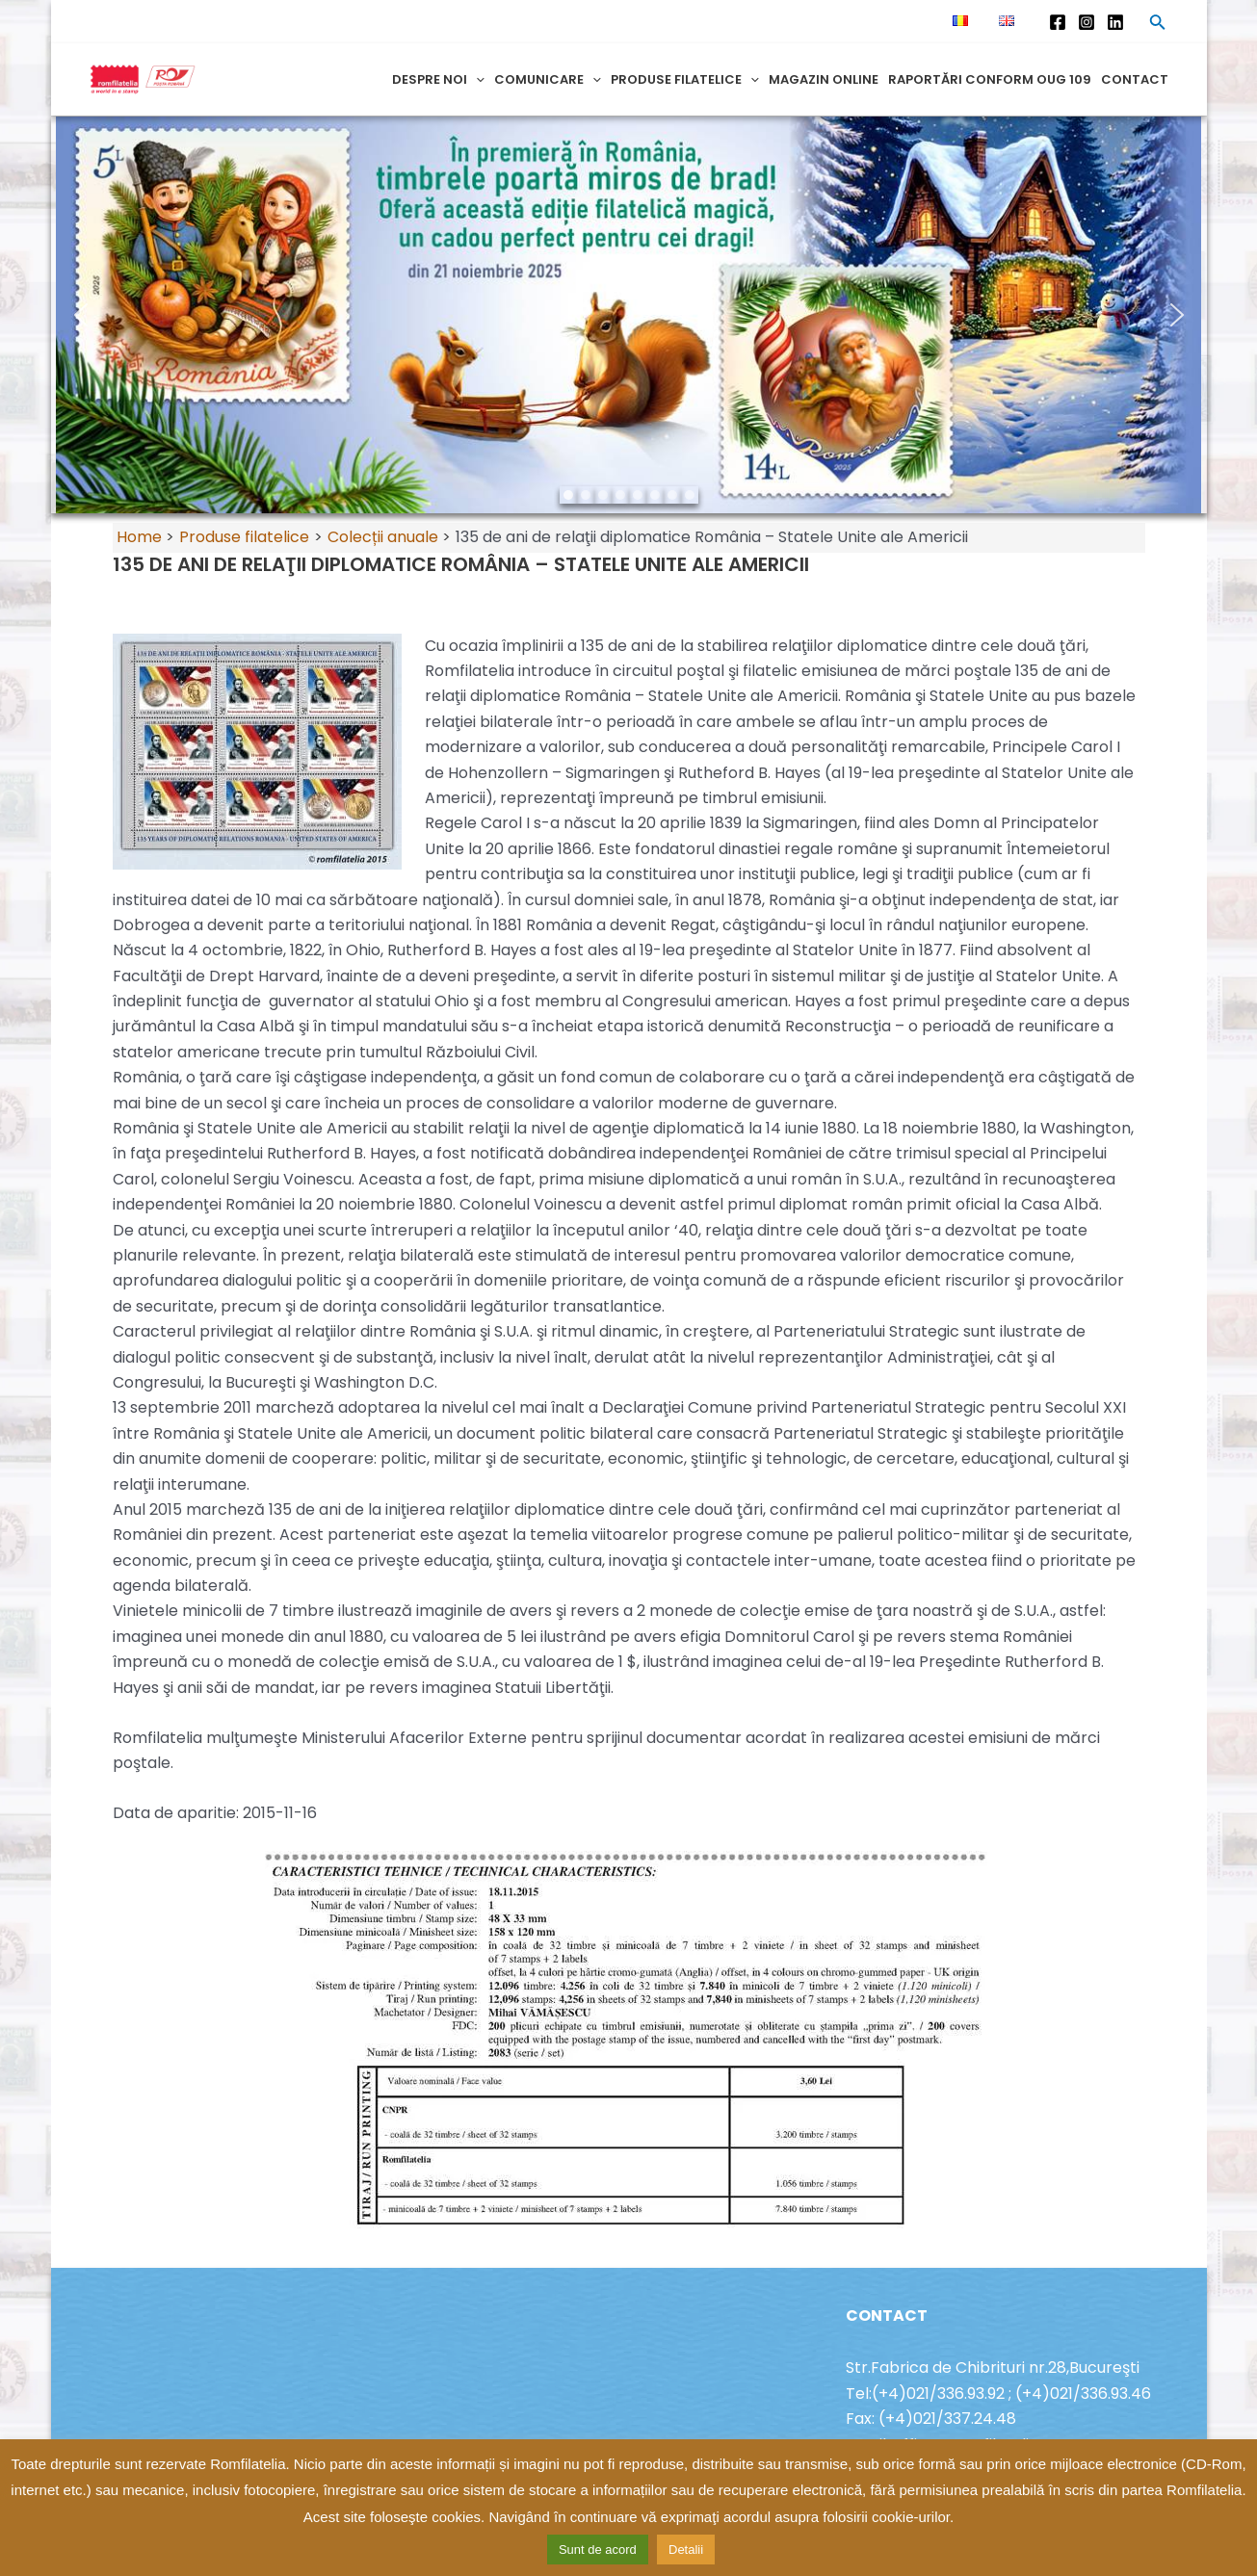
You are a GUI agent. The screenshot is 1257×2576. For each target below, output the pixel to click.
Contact (1134, 79)
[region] (628, 315)
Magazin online (823, 79)
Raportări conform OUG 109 (989, 79)
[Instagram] (1086, 22)
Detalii (685, 2549)
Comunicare (547, 79)
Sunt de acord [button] (598, 2549)
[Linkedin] (1115, 22)
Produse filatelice (685, 79)
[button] (80, 314)
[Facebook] (1057, 22)
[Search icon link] (1157, 25)
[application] (475, 79)
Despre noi (438, 79)
